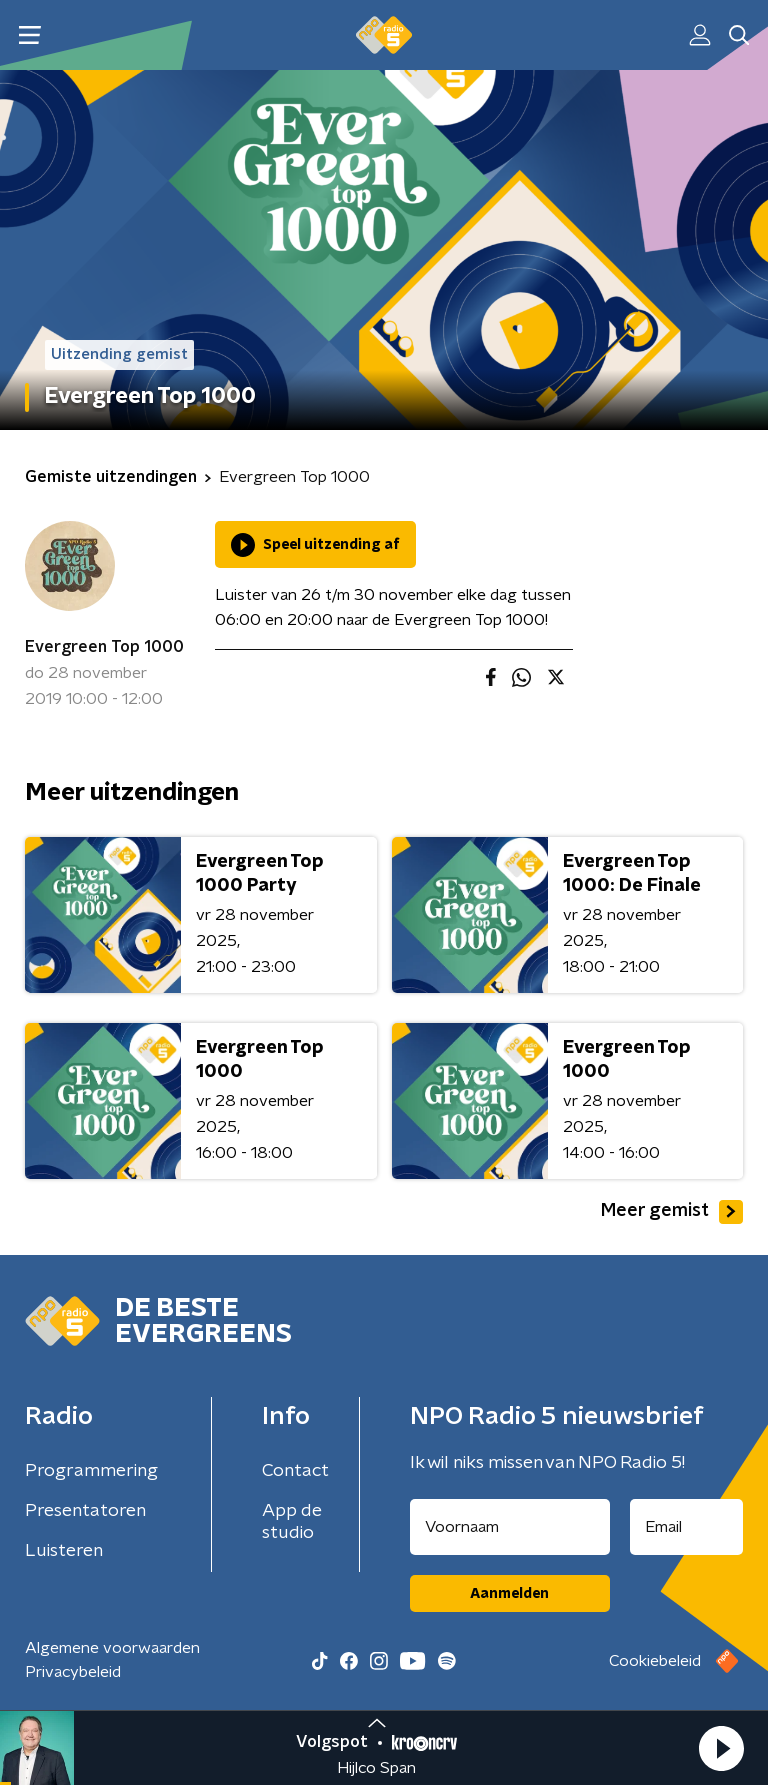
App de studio (292, 1522)
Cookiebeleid (655, 1661)
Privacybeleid (73, 1672)
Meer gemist (672, 1212)
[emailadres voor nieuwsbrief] (687, 1527)
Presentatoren (85, 1511)
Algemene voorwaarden (112, 1648)
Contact (295, 1471)
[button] (721, 1748)
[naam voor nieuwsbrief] (510, 1527)
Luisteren (64, 1551)
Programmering (91, 1471)
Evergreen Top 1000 (104, 647)
